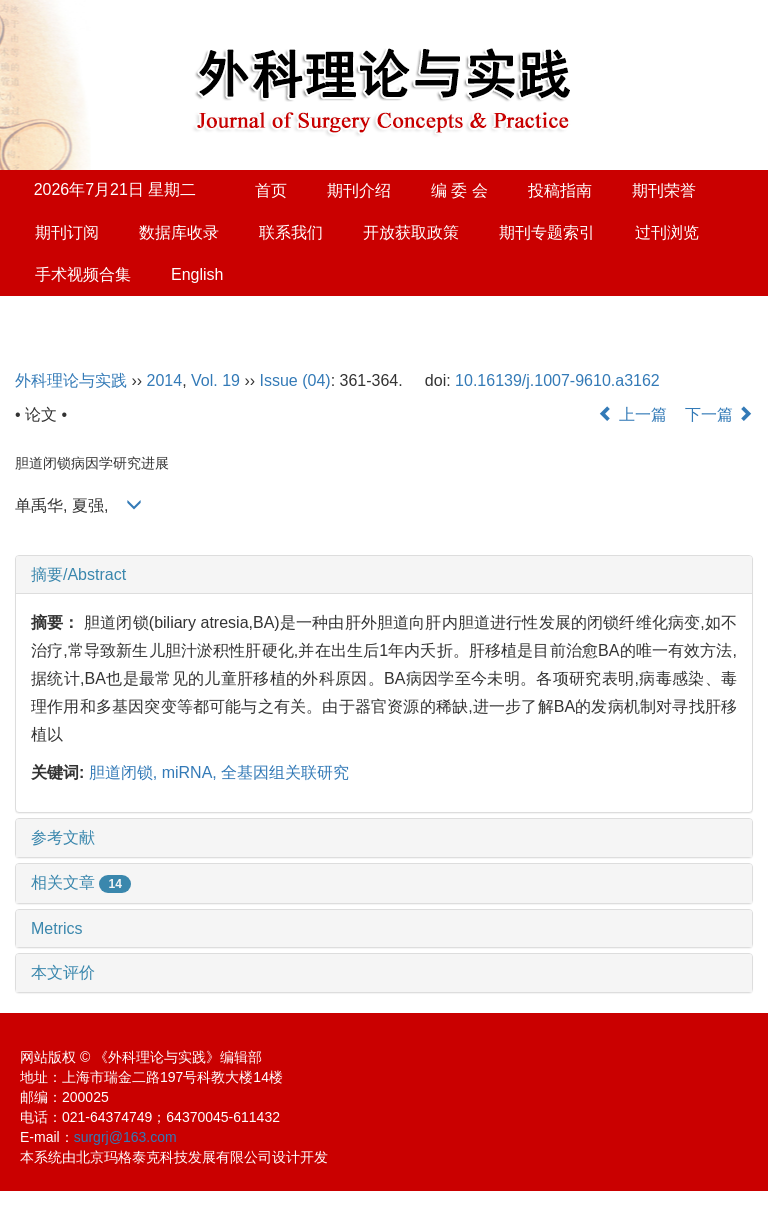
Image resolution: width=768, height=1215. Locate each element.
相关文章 (81, 882)
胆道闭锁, (125, 772)
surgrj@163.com (125, 1137)
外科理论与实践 (71, 380)
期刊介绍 (359, 190)
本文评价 (63, 972)
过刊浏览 (667, 232)
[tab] (384, 575)
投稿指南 (560, 190)
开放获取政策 (411, 232)
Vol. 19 (215, 380)
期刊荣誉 (664, 190)
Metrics (57, 928)
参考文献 (63, 837)
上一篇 (632, 414)
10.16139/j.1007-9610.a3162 (557, 380)
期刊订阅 (67, 232)
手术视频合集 (83, 274)
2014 (165, 380)
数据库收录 (179, 232)
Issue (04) (295, 380)
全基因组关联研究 (285, 772)
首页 (271, 190)
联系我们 (291, 232)
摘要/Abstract (78, 574)
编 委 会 (459, 190)
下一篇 (719, 414)
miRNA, (192, 772)
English (197, 274)
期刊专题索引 (547, 232)
